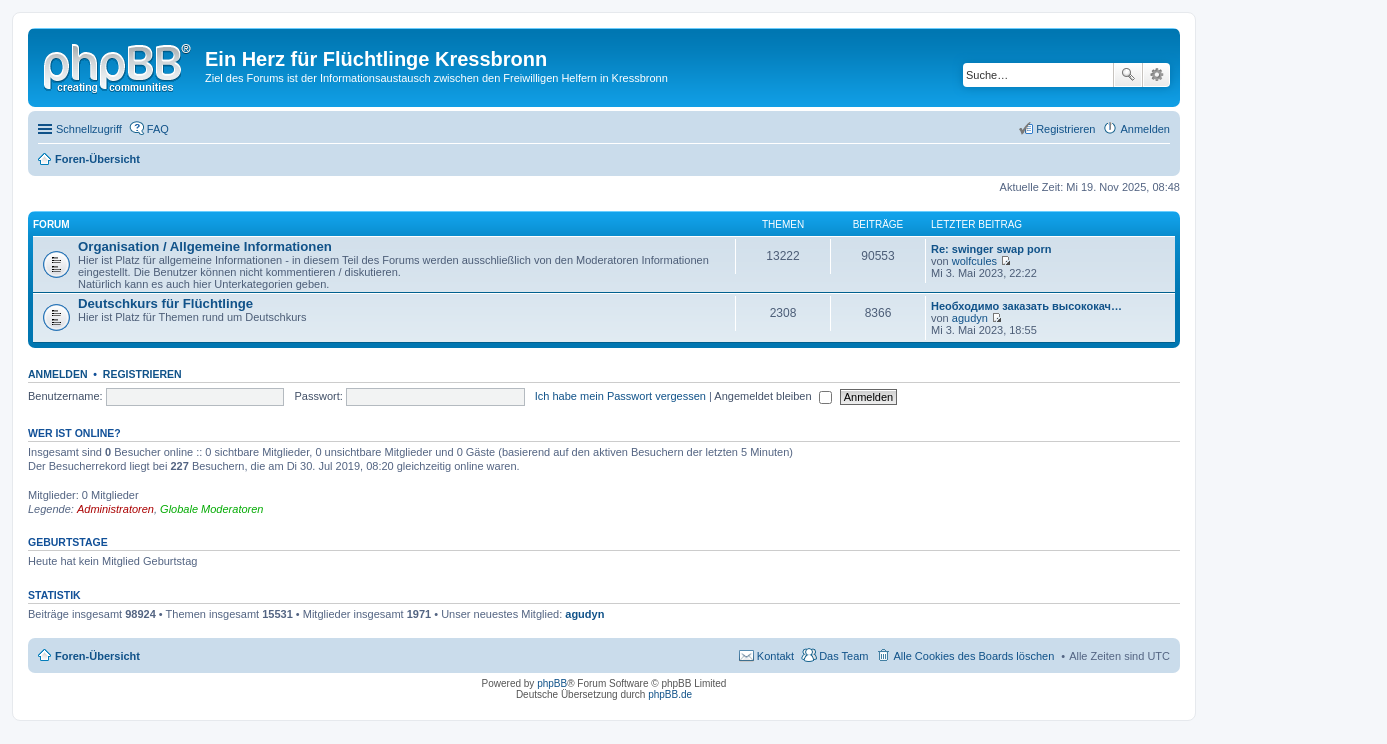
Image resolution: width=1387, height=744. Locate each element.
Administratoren (115, 509)
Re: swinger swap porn (991, 249)
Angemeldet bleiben (772, 396)
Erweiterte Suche (1156, 75)
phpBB (552, 683)
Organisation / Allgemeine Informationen (205, 246)
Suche (1128, 75)
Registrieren (142, 374)
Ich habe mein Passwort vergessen (620, 396)
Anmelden (58, 374)
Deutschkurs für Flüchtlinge (165, 303)
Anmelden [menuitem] (1145, 129)
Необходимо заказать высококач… (1026, 306)
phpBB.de (670, 694)
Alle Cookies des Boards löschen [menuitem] (973, 656)
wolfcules (974, 261)
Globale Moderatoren (211, 509)
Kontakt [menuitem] (775, 656)
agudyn (970, 318)
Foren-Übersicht (97, 656)
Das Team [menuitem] (843, 656)
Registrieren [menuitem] (1065, 129)
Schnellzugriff (89, 129)
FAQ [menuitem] (158, 129)
